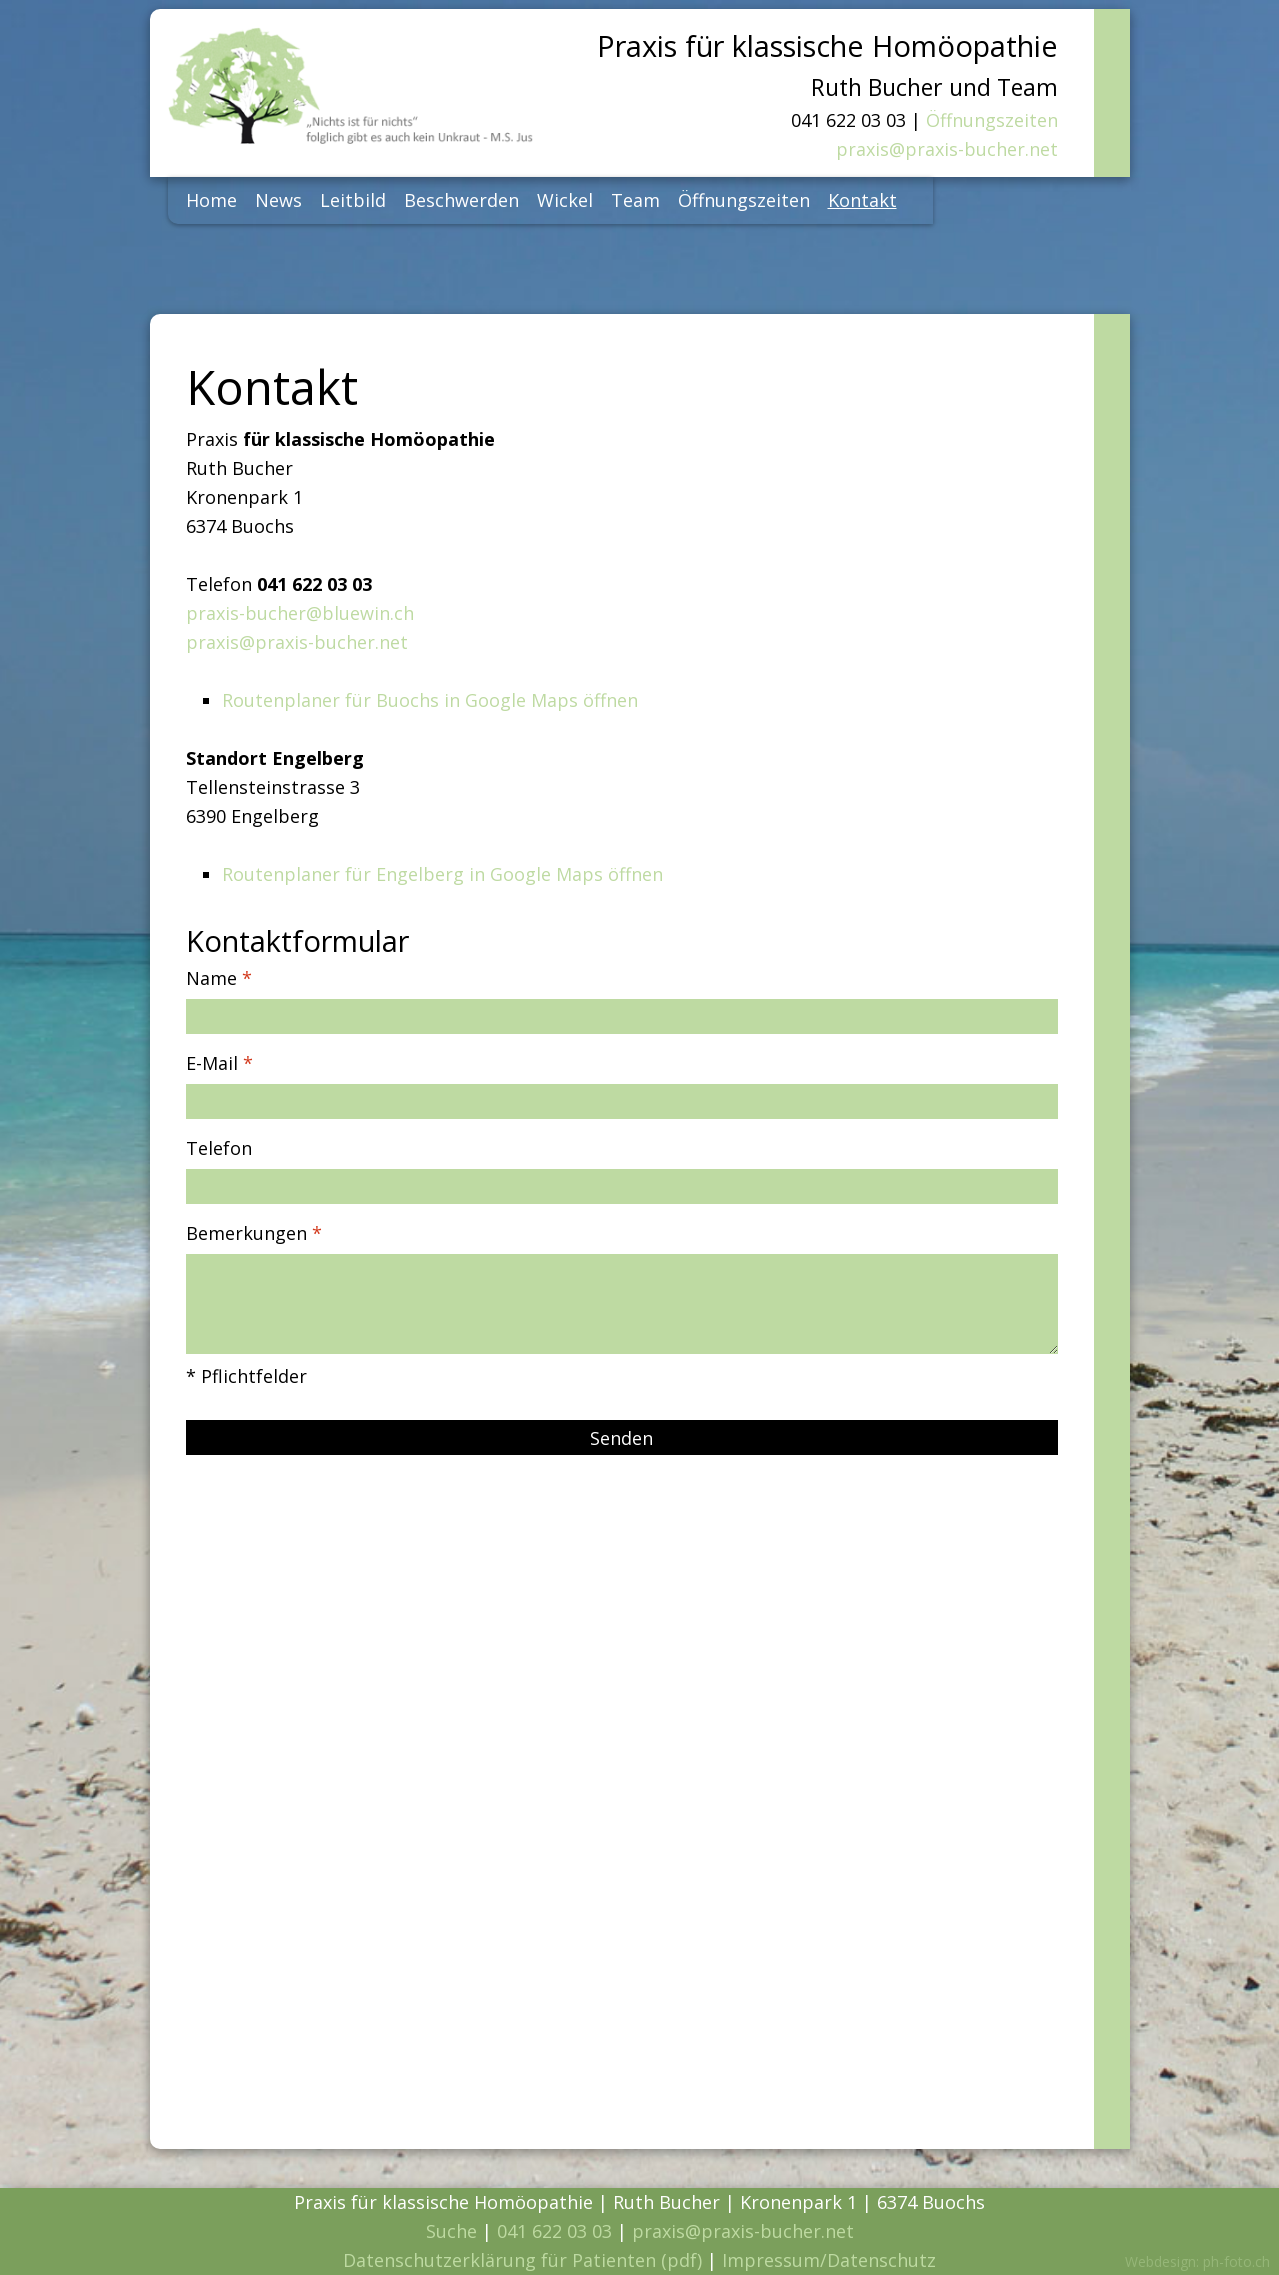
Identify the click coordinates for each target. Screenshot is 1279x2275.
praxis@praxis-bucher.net (947, 149)
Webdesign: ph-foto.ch (1197, 2261)
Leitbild (353, 200)
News (278, 200)
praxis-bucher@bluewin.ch (300, 613)
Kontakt (862, 200)
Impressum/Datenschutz (829, 2260)
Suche (451, 2231)
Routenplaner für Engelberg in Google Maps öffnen (442, 874)
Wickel (565, 200)
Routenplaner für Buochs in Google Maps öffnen (430, 700)
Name (219, 978)
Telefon (219, 1148)
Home (211, 200)
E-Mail (219, 1063)
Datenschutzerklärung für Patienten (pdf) (522, 2260)
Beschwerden (461, 200)
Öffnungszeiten (992, 120)
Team (635, 200)
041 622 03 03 (554, 2231)
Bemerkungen (254, 1233)
